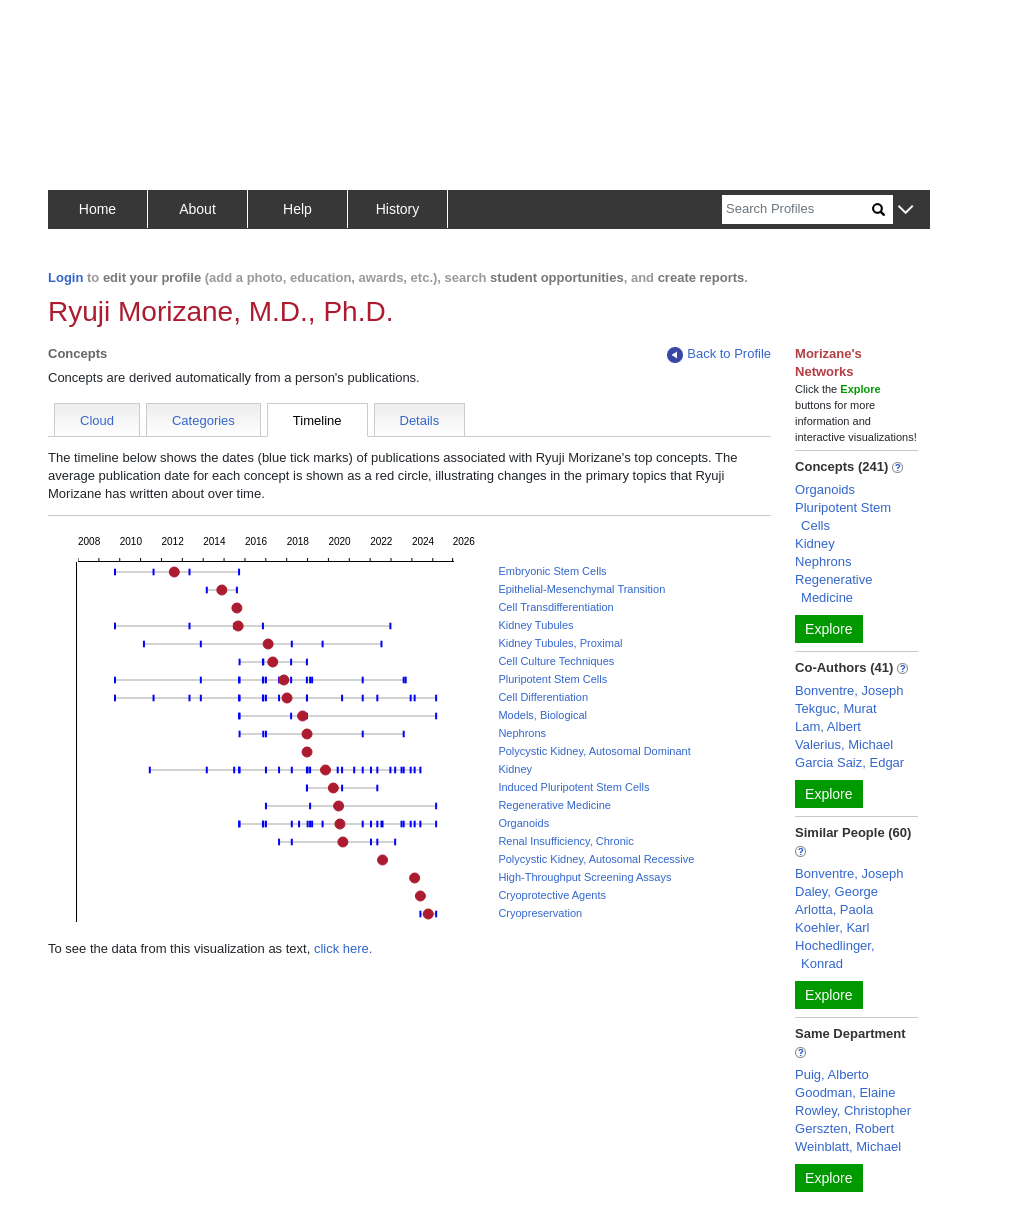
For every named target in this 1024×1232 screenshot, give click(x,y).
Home (97, 209)
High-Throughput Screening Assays (584, 877)
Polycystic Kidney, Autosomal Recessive (596, 859)
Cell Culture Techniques (556, 661)
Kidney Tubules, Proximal (560, 643)
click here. (343, 948)
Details (420, 420)
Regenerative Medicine (554, 805)
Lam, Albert (828, 726)
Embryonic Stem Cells (552, 571)
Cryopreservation (540, 913)
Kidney (515, 769)
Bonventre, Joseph (849, 690)
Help (297, 209)
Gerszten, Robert (844, 1128)
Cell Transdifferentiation (555, 607)
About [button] (197, 209)
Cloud (97, 420)
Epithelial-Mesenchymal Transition (581, 589)
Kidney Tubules (535, 625)
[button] (905, 210)
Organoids (523, 823)
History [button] (398, 209)
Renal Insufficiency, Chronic (565, 841)
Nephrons (522, 733)
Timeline (317, 420)
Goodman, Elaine (845, 1092)
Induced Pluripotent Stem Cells (573, 787)
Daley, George (836, 891)
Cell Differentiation (543, 697)
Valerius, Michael (844, 744)
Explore (828, 629)
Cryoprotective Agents (552, 895)
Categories (203, 420)
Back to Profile (719, 354)
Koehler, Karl (832, 927)
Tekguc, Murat (836, 708)
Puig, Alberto (832, 1074)
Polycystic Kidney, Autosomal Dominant (594, 751)
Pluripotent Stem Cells (552, 679)
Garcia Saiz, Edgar (849, 762)
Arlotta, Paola (834, 909)
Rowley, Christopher (853, 1110)
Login (65, 277)
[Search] (797, 209)
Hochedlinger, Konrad (835, 954)
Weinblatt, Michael (848, 1146)
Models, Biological (542, 715)
